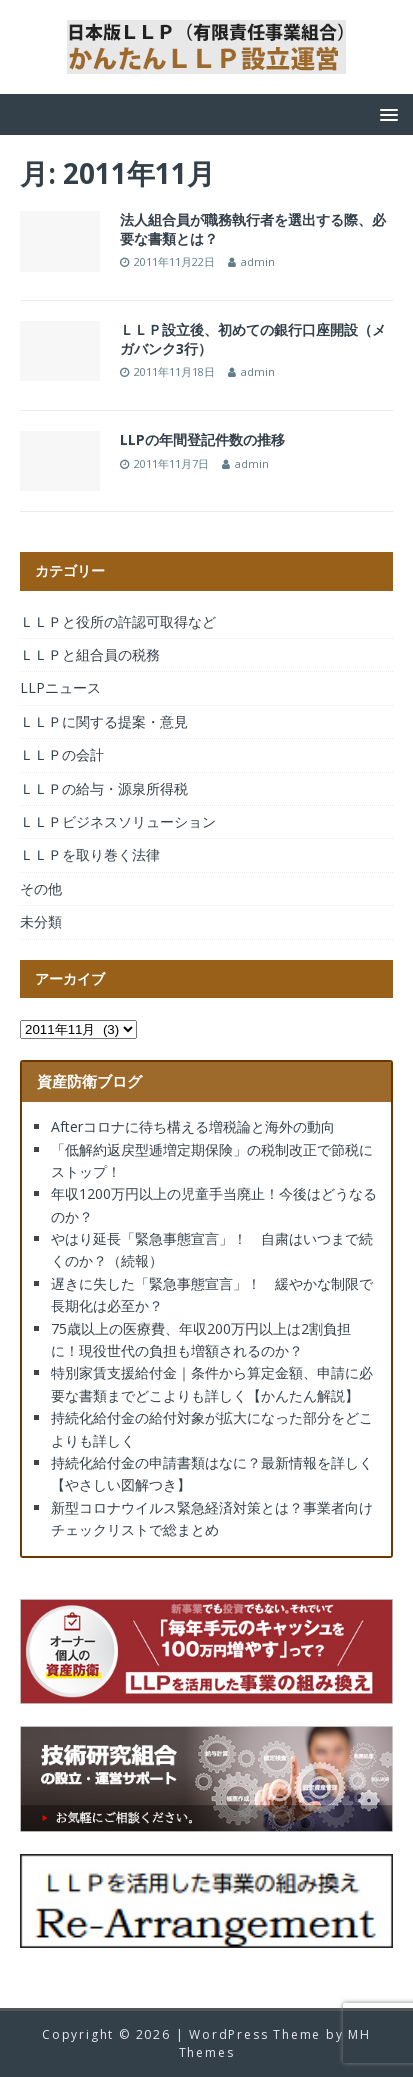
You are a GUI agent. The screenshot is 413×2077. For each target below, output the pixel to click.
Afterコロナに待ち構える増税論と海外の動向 (193, 1126)
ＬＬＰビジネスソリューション (118, 821)
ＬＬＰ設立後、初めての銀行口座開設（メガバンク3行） (253, 338)
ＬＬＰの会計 (62, 754)
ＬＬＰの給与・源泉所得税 (104, 788)
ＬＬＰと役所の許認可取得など (118, 621)
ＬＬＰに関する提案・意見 (104, 721)
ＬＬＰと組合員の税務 (90, 654)
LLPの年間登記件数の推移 (202, 439)
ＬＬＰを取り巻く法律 (90, 854)
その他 (41, 888)
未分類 (41, 921)
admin (258, 261)
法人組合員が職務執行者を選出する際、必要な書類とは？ (253, 228)
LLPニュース (60, 687)
